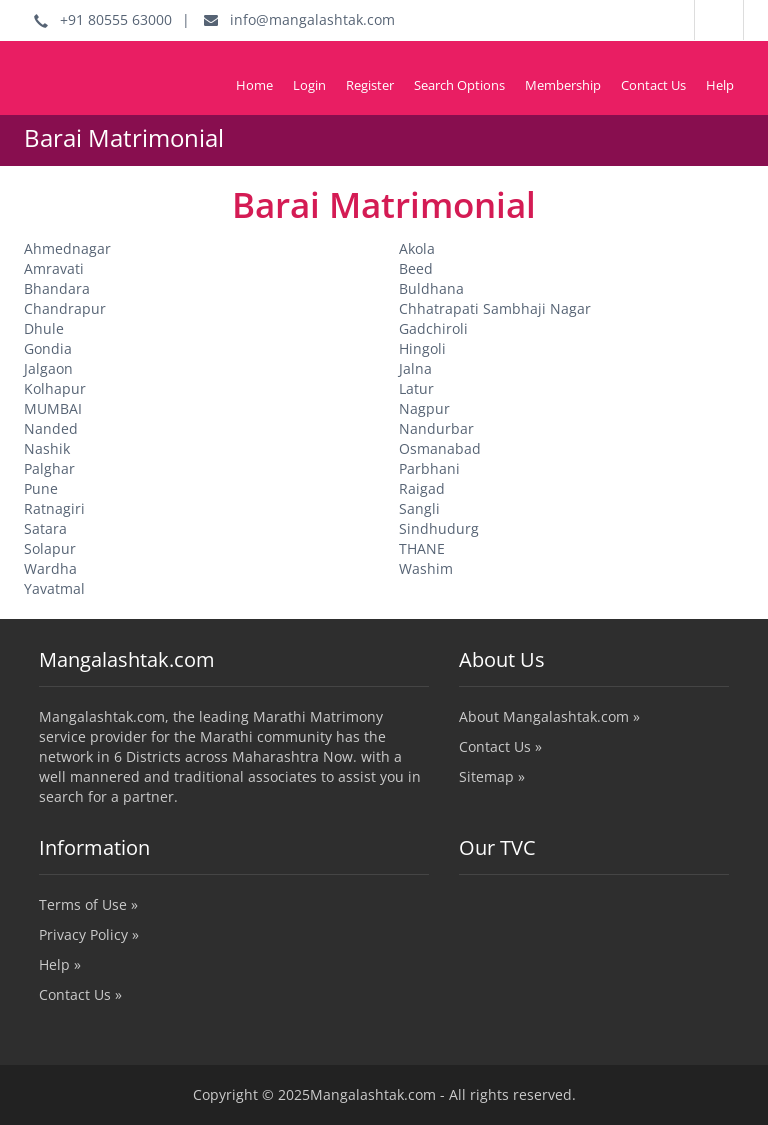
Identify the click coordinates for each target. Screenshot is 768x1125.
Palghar (49, 468)
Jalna (415, 368)
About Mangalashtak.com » (549, 716)
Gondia (48, 348)
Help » (60, 964)
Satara (45, 528)
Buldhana (431, 288)
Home (254, 85)
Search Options (459, 85)
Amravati (54, 268)
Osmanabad (440, 448)
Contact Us (653, 85)
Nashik (47, 448)
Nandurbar (436, 428)
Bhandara (57, 288)
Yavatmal (54, 588)
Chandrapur (65, 308)
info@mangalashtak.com (299, 19)
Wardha (50, 568)
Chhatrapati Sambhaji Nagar (495, 308)
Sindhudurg (439, 528)
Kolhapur (55, 388)
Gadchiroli (433, 328)
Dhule (44, 328)
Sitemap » (492, 776)
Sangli (419, 508)
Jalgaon (48, 368)
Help (720, 85)
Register (370, 85)
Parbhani (429, 468)
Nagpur (424, 408)
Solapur (50, 548)
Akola (417, 248)
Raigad (422, 488)
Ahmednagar (67, 248)
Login (309, 85)
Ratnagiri (54, 508)
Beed (416, 268)
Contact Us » (500, 746)
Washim (426, 568)
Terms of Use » (88, 904)
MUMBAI (53, 408)
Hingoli (422, 348)
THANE (422, 548)
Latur (416, 388)
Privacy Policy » (89, 934)
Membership (563, 85)
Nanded (51, 428)
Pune (41, 488)
